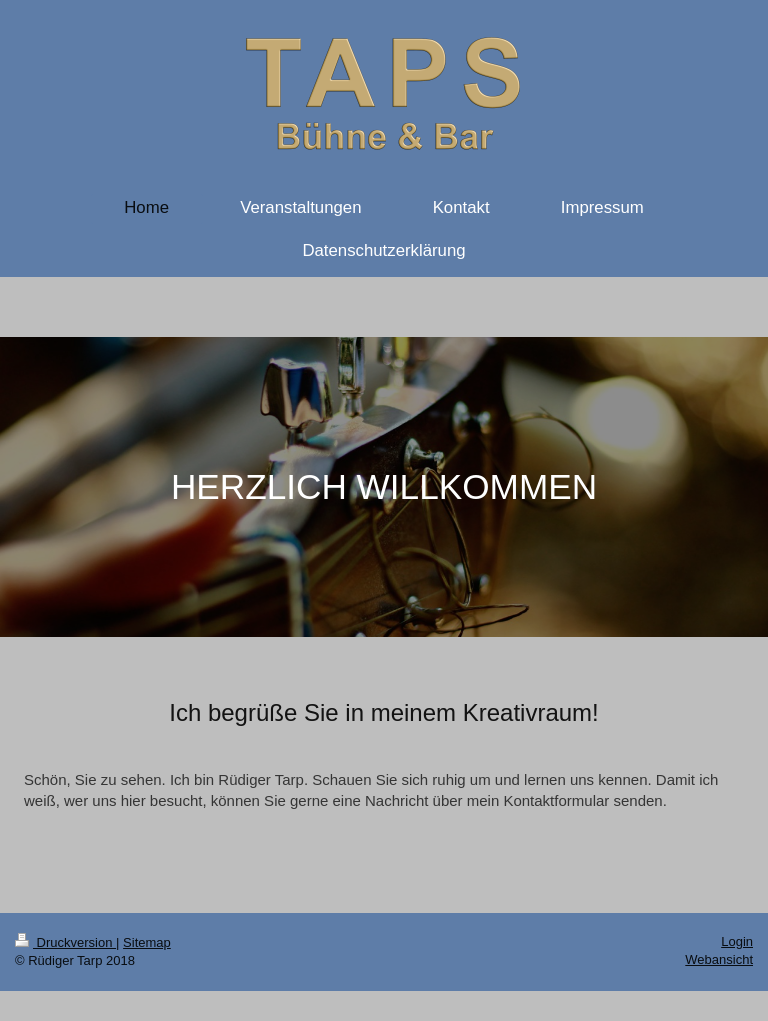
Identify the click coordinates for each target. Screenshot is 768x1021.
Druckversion (65, 942)
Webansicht (719, 959)
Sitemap (147, 942)
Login (737, 941)
